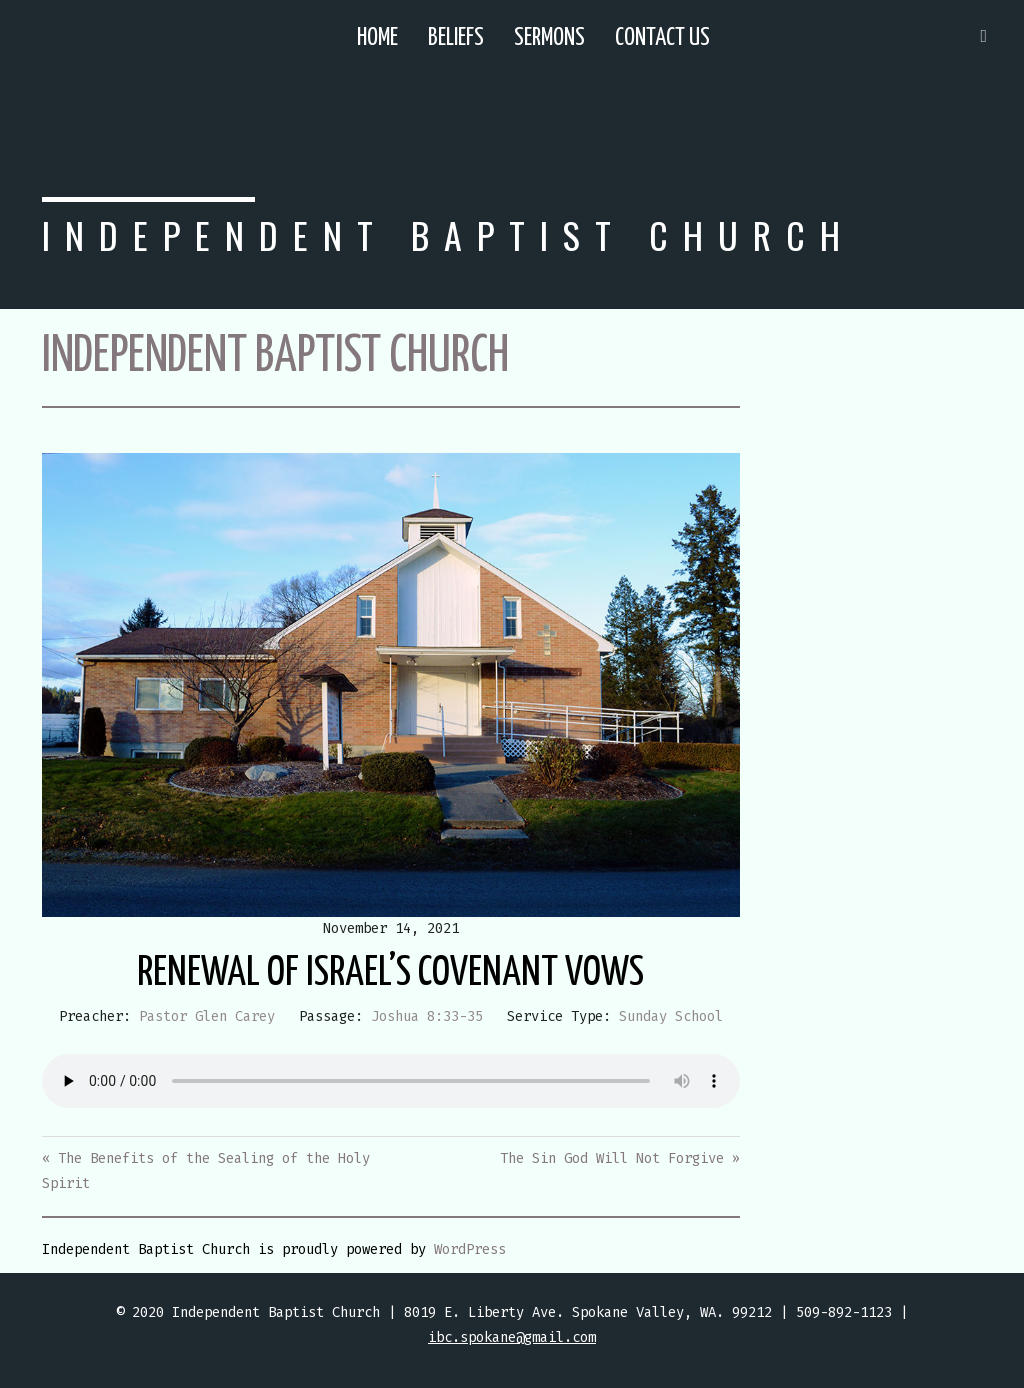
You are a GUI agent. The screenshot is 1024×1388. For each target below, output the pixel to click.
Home (377, 38)
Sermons (549, 38)
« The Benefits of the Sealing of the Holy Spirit (206, 1171)
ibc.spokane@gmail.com (512, 1337)
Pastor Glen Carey (207, 1016)
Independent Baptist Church (448, 234)
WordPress (470, 1249)
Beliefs (456, 38)
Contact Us (662, 38)
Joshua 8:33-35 (427, 1016)
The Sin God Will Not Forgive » (620, 1158)
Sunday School (671, 1016)
